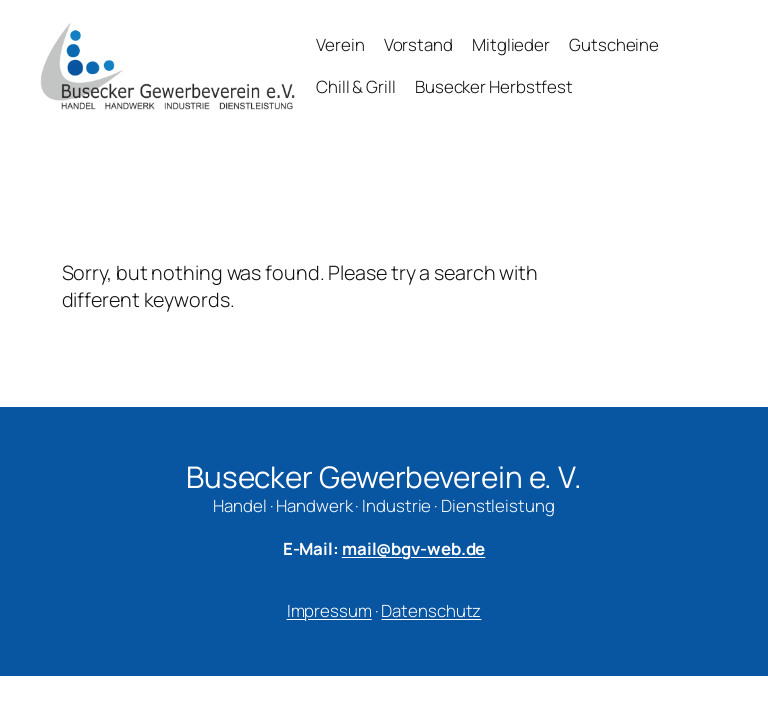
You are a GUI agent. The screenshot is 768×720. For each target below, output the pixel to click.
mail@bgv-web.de (414, 548)
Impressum (329, 610)
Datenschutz (431, 610)
